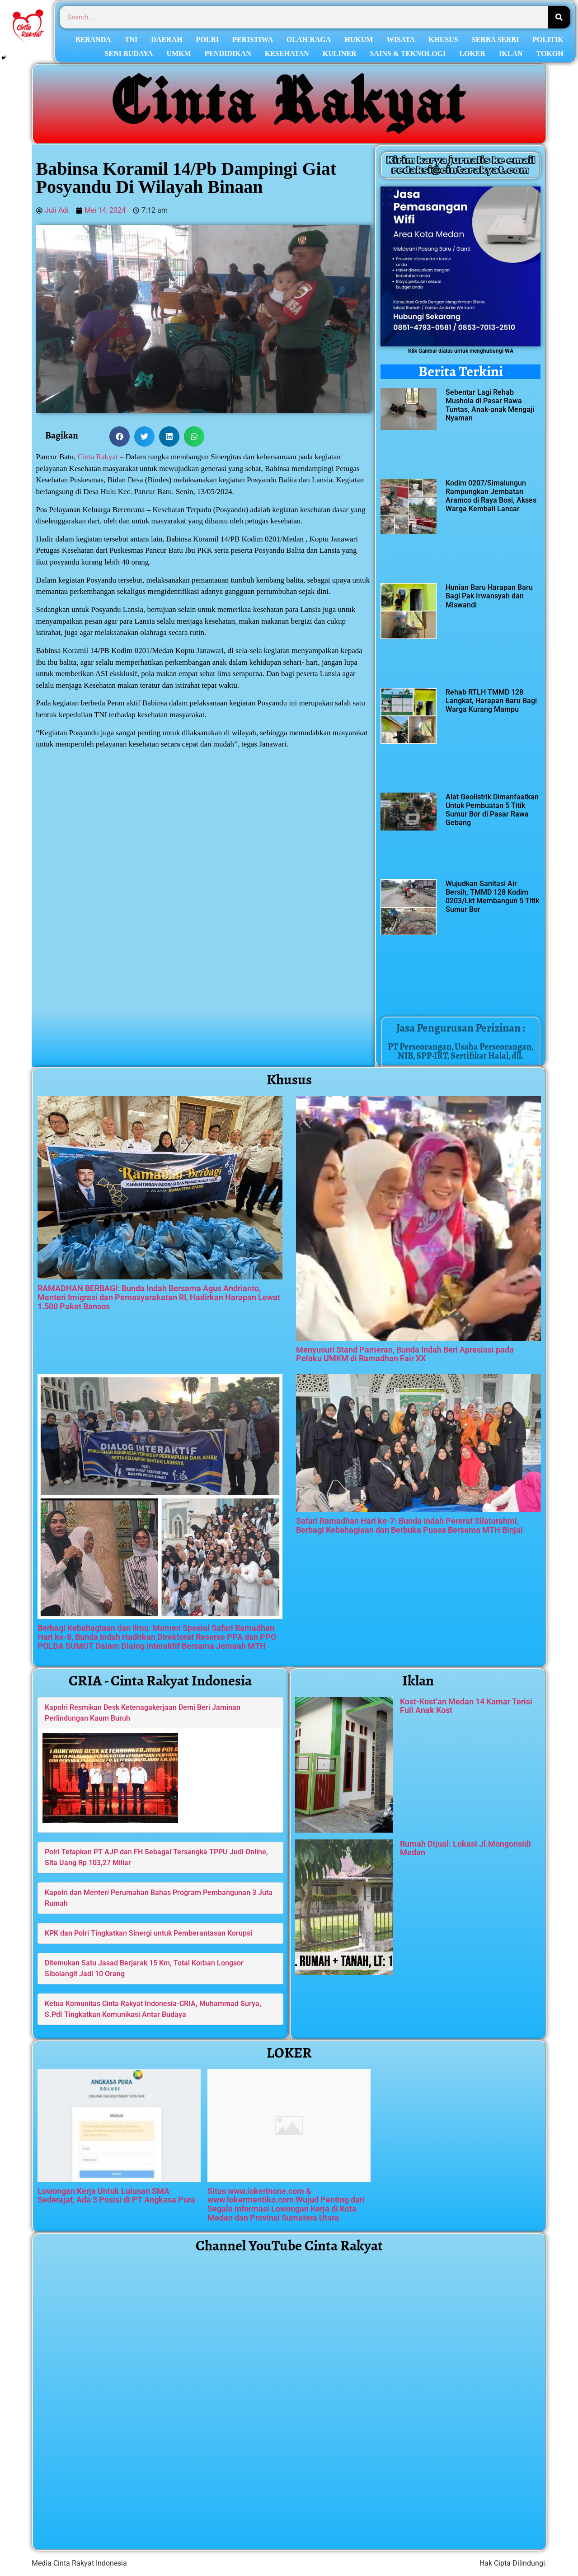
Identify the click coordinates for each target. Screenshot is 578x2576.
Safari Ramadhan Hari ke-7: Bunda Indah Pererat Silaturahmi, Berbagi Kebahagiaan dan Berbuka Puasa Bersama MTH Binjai (409, 1525)
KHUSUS (443, 39)
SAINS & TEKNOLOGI (408, 53)
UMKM (178, 53)
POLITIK (547, 39)
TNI (131, 39)
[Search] (559, 17)
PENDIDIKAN (228, 53)
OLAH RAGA (309, 39)
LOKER (472, 53)
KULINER (340, 53)
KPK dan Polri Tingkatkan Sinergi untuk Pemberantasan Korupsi (148, 1933)
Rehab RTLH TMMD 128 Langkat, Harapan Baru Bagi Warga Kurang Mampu (491, 701)
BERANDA (93, 39)
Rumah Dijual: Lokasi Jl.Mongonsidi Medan (465, 1848)
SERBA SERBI (495, 39)
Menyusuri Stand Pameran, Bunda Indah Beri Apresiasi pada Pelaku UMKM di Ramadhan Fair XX (405, 1354)
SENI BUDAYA (129, 53)
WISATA (400, 39)
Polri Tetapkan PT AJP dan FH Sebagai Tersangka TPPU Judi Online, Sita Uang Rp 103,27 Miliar (156, 1857)
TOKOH (550, 53)
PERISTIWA (252, 39)
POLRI (207, 39)
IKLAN (510, 53)
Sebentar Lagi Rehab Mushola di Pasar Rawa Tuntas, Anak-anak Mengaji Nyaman (490, 405)
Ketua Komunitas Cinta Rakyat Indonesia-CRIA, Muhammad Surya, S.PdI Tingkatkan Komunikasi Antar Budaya (153, 2009)
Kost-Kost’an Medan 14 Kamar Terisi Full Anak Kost (466, 1706)
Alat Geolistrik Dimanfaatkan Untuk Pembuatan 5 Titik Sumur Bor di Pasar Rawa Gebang (492, 810)
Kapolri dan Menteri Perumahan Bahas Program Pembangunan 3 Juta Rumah (159, 1898)
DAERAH (166, 39)
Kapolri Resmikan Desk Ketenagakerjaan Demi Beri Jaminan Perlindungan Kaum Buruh (142, 1712)
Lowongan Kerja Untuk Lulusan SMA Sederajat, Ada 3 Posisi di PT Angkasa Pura (116, 2195)
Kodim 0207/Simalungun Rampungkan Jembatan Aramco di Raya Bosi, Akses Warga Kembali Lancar (491, 496)
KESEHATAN (287, 53)
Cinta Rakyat (98, 457)
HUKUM (358, 39)
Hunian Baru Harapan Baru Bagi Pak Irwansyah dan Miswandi (489, 596)
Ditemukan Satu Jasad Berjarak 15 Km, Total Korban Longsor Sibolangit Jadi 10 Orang (144, 1968)
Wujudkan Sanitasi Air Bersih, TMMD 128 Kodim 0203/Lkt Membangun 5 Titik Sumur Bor (492, 896)
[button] (119, 436)
